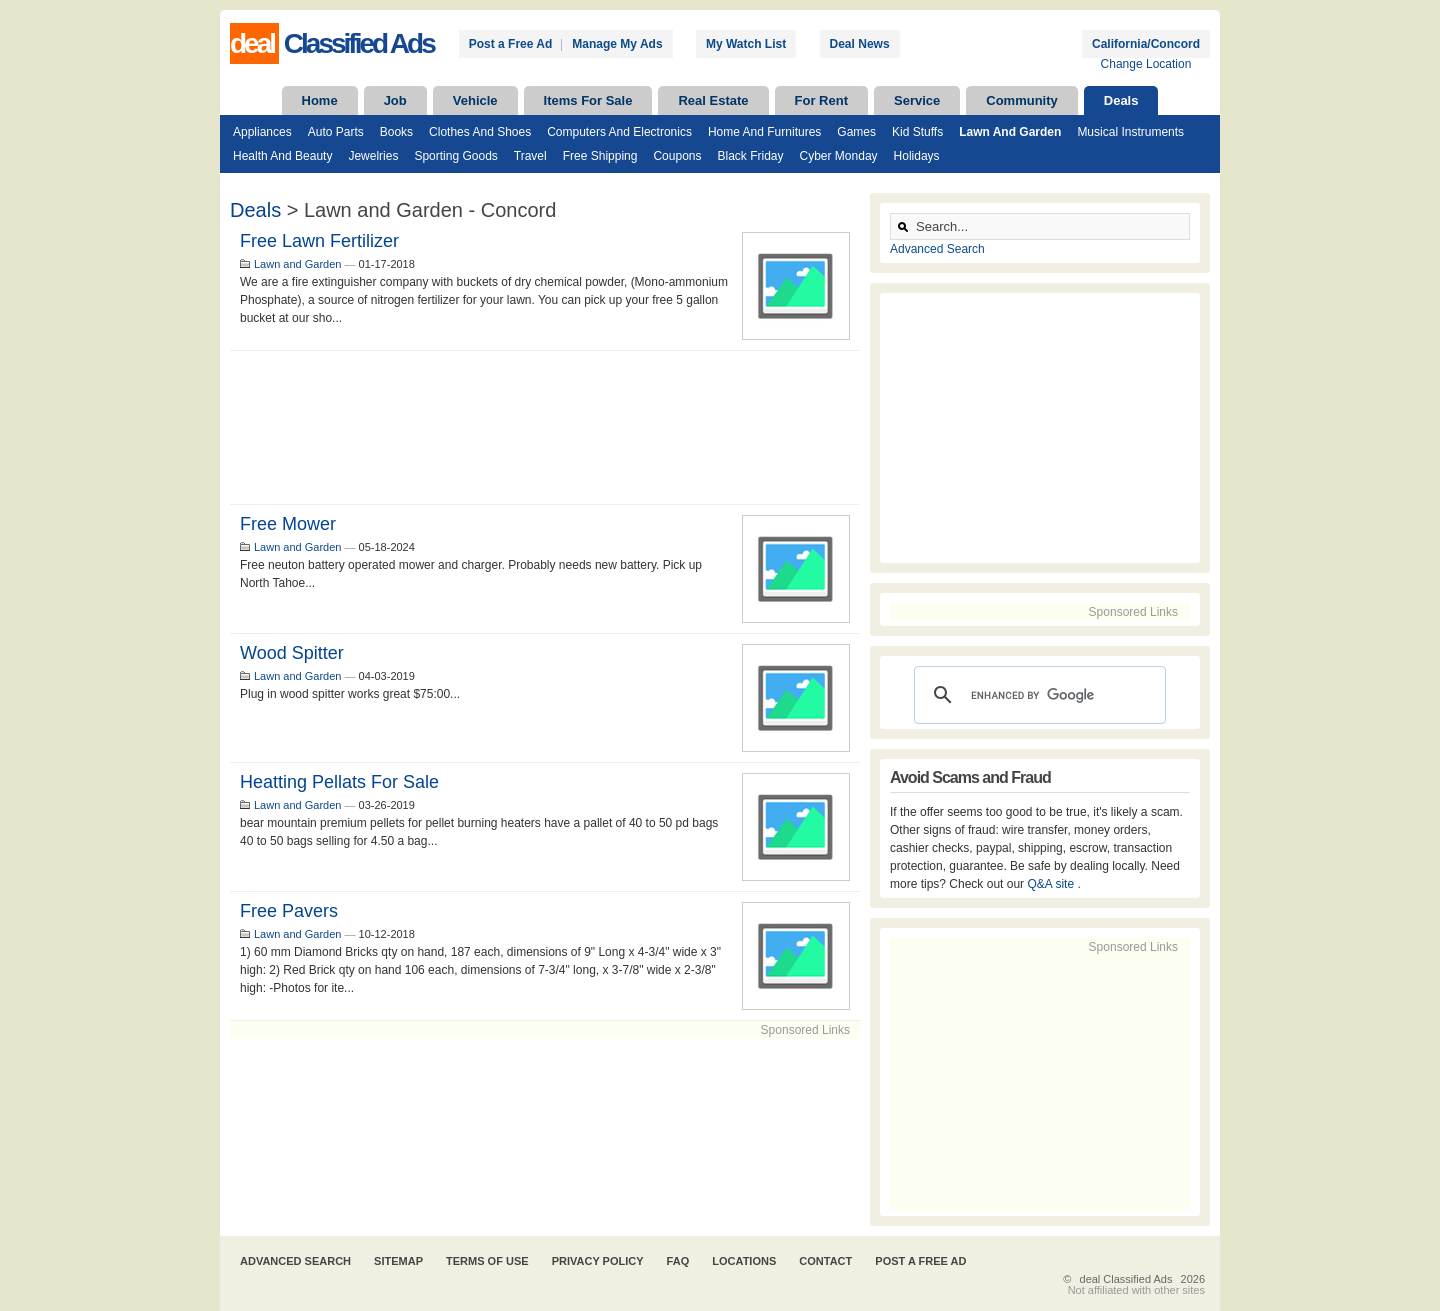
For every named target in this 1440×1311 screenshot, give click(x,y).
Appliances (262, 132)
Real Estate (713, 100)
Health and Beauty (282, 156)
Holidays (917, 156)
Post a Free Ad (511, 44)
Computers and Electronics (619, 132)
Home (320, 100)
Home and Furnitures (764, 132)
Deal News (860, 44)
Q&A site (1052, 884)
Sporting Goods (455, 156)
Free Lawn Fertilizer (319, 241)
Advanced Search (937, 249)
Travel (530, 156)
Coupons (677, 156)
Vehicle (475, 100)
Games (856, 132)
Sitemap (398, 1261)
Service (917, 100)
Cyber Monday (839, 156)
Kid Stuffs (917, 132)
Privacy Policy (598, 1261)
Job (395, 100)
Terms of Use (487, 1261)
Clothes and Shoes (480, 132)
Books (396, 132)
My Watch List (746, 44)
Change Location (1146, 64)
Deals (1121, 100)
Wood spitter (292, 653)
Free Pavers (289, 911)
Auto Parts (336, 132)
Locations (744, 1261)
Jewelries (373, 156)
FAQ (678, 1261)
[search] (1037, 695)
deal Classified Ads (1126, 1279)
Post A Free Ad (920, 1261)
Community (1022, 100)
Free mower (288, 524)
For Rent (821, 100)
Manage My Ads (617, 44)
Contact (825, 1261)
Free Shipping (600, 156)
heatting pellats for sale (339, 782)
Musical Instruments (1130, 132)
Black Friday (750, 156)
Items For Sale (588, 100)
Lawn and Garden (1010, 132)
